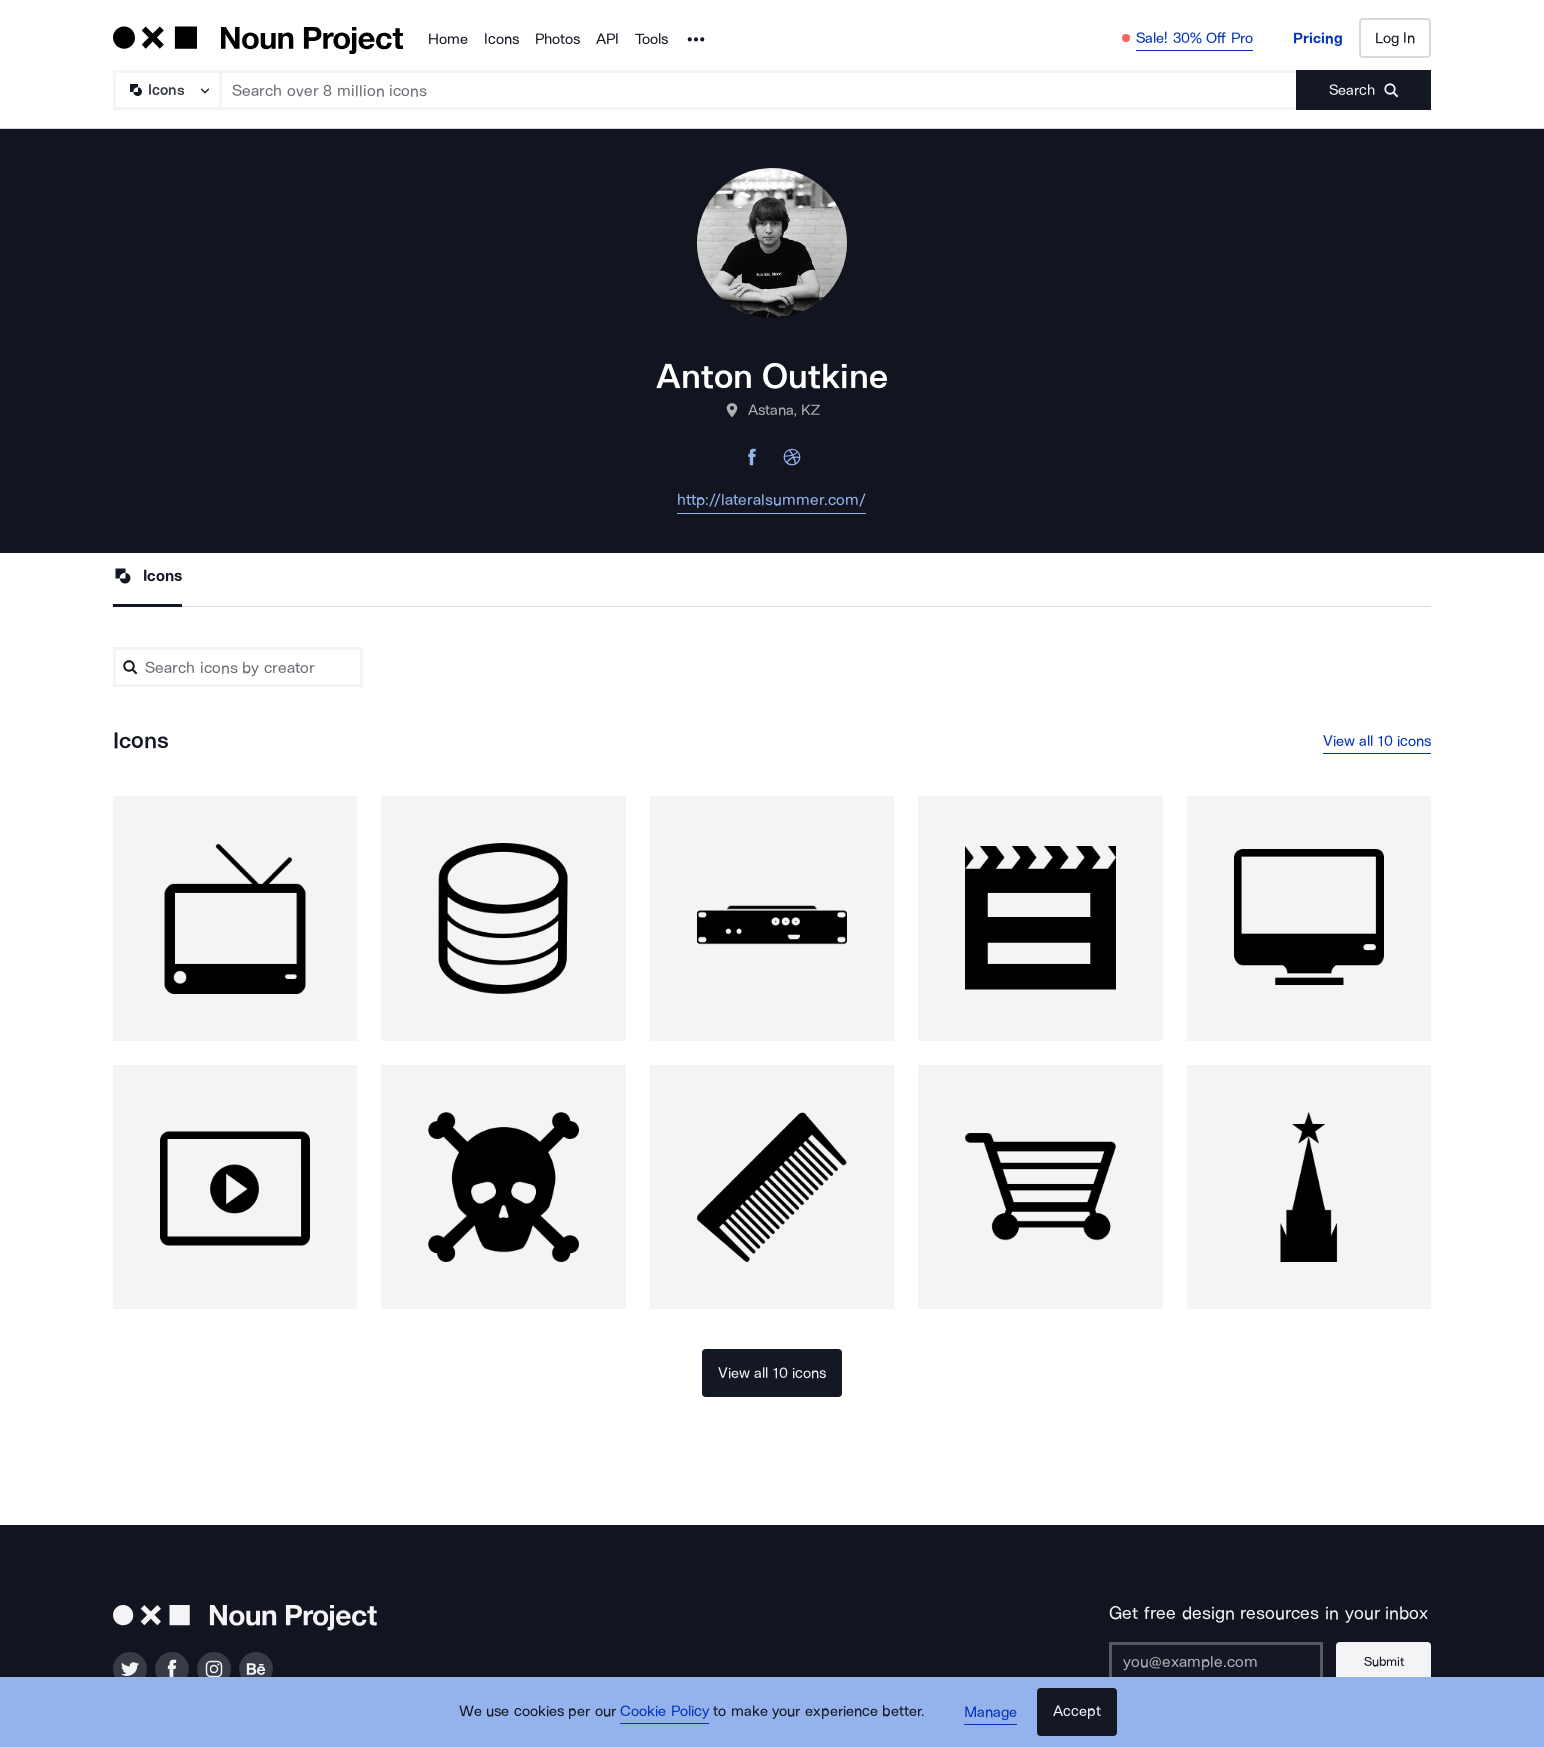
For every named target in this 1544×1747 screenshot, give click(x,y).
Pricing (1318, 38)
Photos (557, 39)
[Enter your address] (1216, 1662)
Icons (501, 39)
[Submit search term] (1363, 90)
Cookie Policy (664, 1712)
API (607, 39)
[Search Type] (166, 90)
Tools (651, 39)
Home (448, 39)
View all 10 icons (1377, 741)
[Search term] (759, 90)
